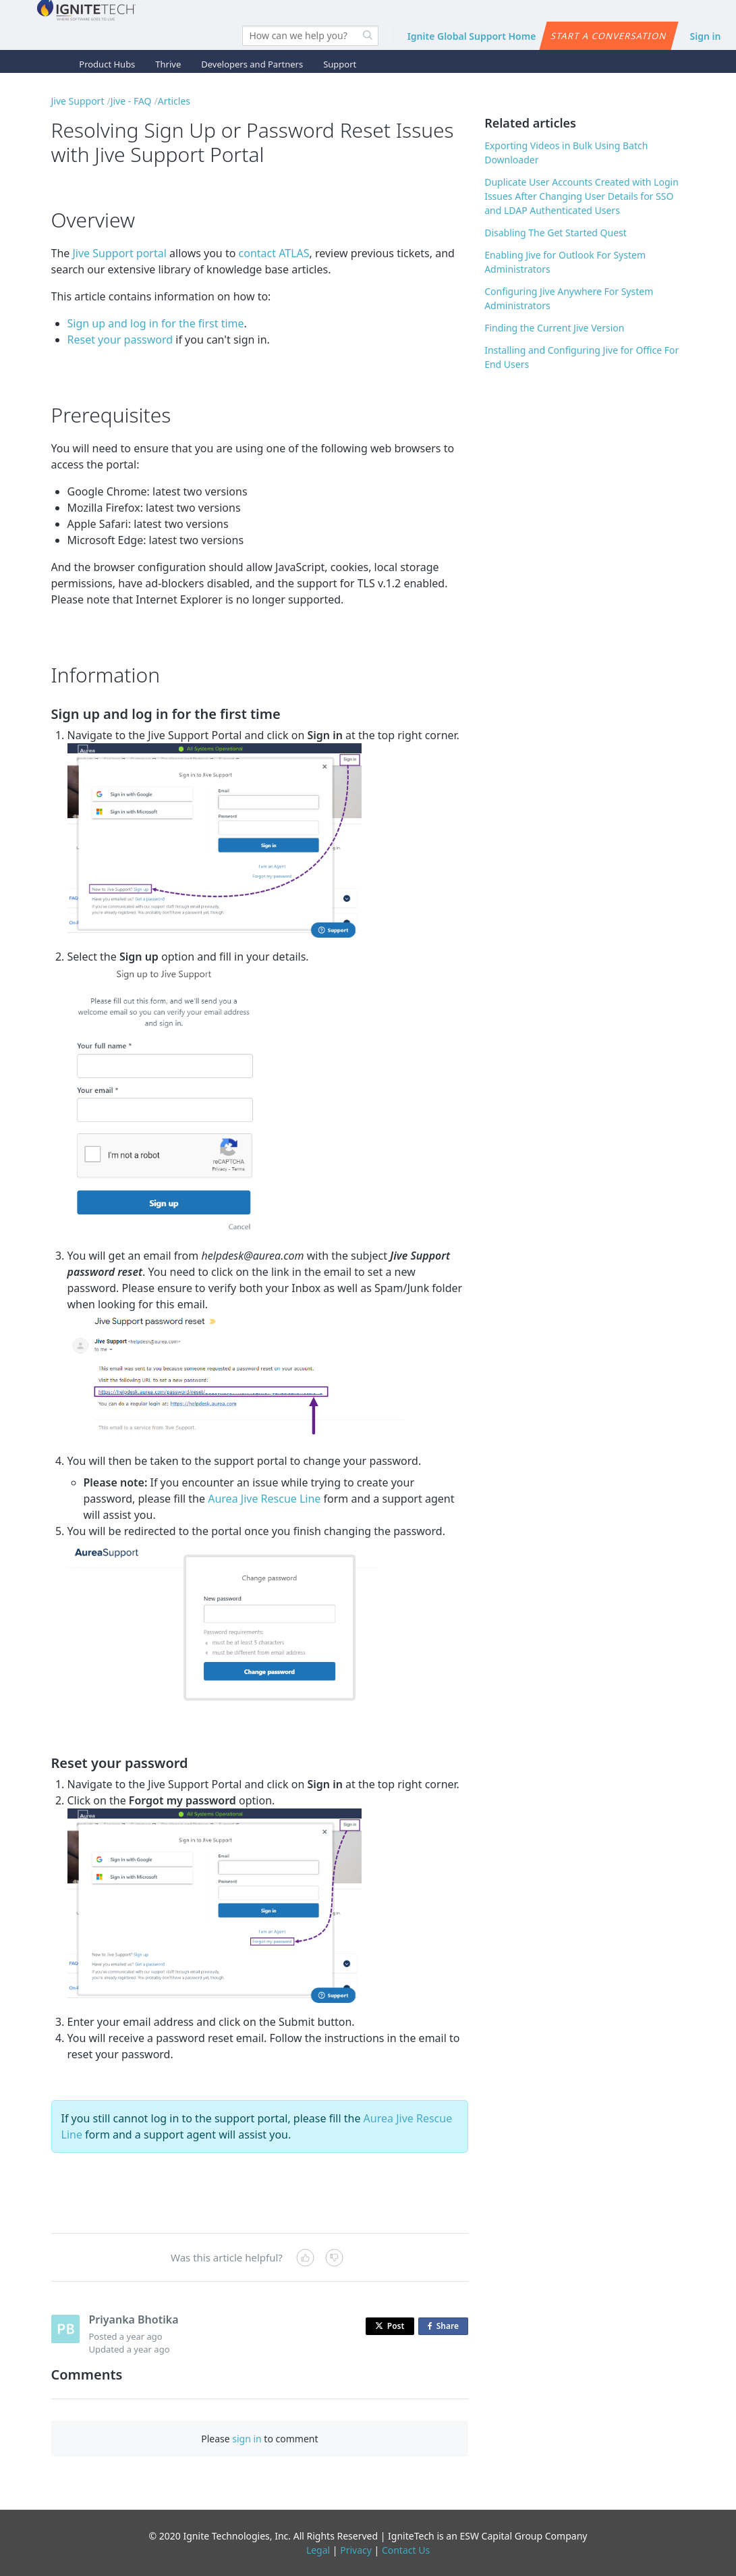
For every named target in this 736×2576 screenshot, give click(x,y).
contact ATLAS (274, 253)
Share (446, 2326)
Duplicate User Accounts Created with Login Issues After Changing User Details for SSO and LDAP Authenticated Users (581, 196)
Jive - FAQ (131, 101)
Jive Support (78, 101)
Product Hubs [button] (107, 64)
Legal (318, 2550)
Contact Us (406, 2550)
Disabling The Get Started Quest (555, 232)
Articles (174, 101)
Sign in (705, 36)
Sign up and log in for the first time (155, 323)
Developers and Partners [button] (252, 64)
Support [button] (339, 64)
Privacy (356, 2550)
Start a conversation (609, 36)
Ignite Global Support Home (471, 36)
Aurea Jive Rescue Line (264, 1498)
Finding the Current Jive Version (554, 327)
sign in (246, 2438)
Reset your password (120, 339)
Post (390, 2326)
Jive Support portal (119, 253)
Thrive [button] (168, 64)
